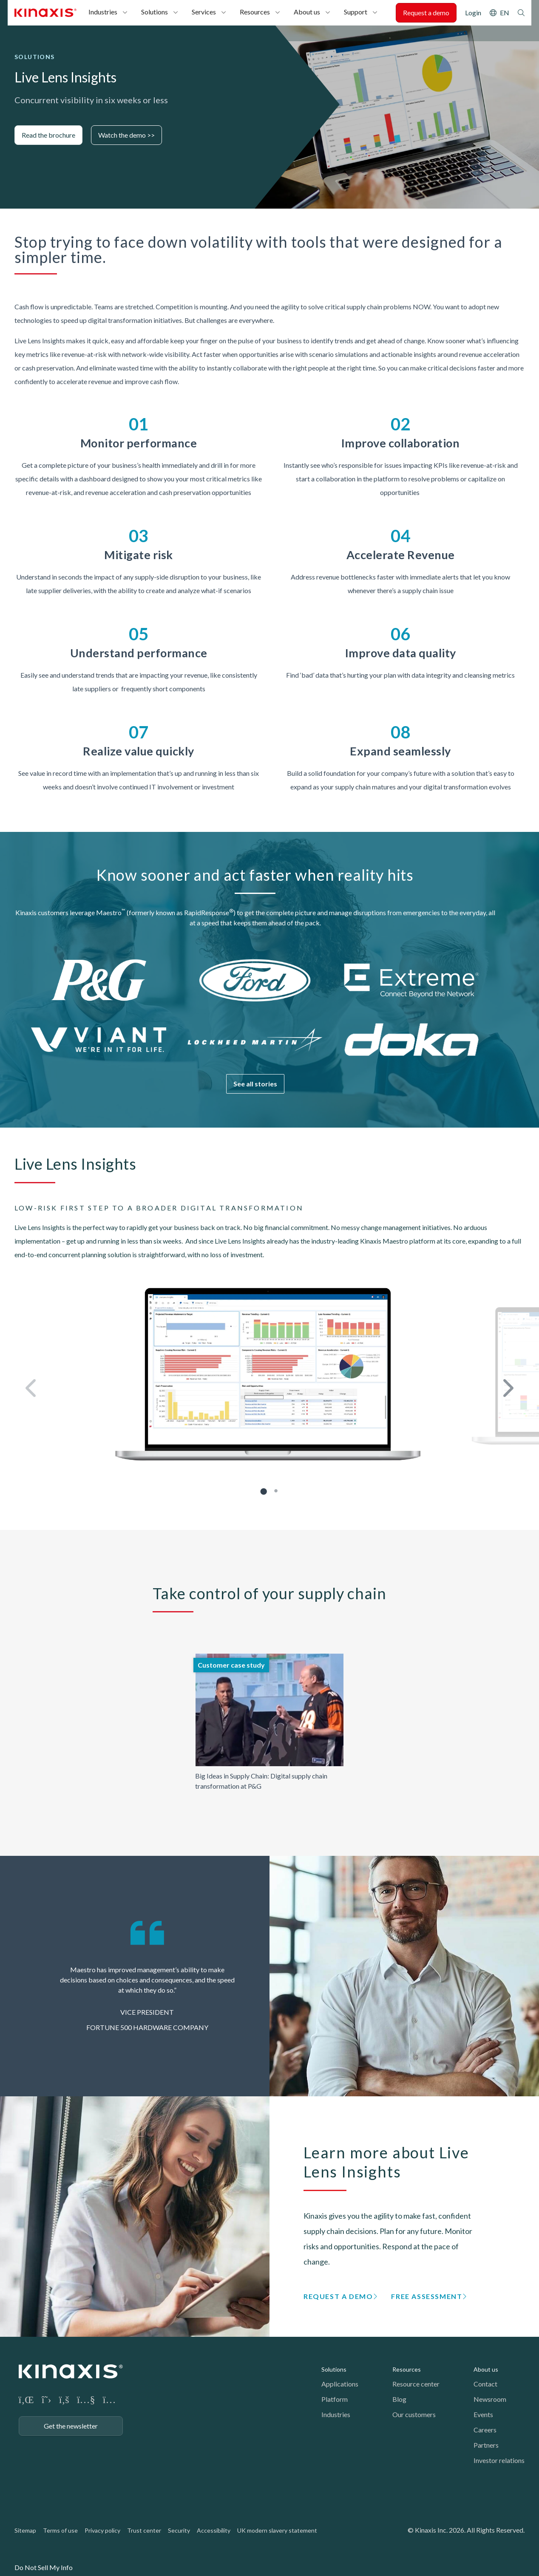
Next (507, 1389)
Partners (486, 2445)
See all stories (255, 1084)
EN (504, 12)
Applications (339, 2384)
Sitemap (25, 2530)
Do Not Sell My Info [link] (43, 2567)
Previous (32, 1389)
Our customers (414, 2414)
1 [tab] (263, 1491)
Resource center (416, 2384)
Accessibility (213, 2530)
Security (179, 2530)
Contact (485, 2384)
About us (307, 12)
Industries (102, 12)
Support (355, 12)
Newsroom (490, 2399)
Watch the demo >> (126, 135)
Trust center (144, 2530)
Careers (485, 2430)
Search (521, 13)
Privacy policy (102, 2530)
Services (204, 12)
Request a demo (426, 12)
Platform (334, 2399)
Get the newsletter (71, 2426)
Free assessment (426, 2296)
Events (483, 2414)
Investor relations (499, 2460)
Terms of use (60, 2530)
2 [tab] (276, 1491)
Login (473, 12)
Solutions (154, 12)
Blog (399, 2399)
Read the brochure (48, 135)
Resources (255, 12)
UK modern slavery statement (277, 2530)
